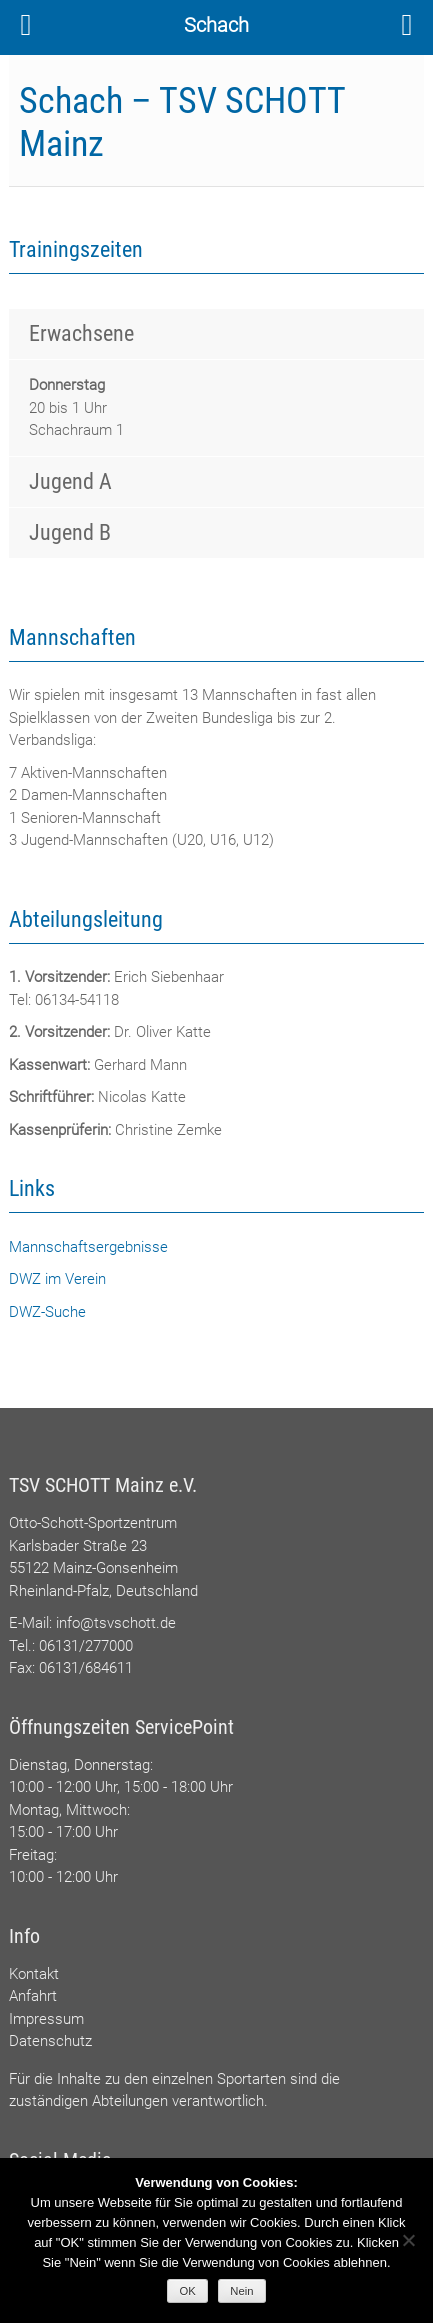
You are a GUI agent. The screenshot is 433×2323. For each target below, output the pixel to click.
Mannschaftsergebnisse (88, 1247)
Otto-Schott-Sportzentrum (93, 1523)
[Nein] (408, 2240)
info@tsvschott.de (116, 1623)
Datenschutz (50, 2041)
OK (188, 2291)
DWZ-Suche (47, 1312)
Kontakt (34, 1974)
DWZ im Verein (57, 1279)
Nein (241, 2291)
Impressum (46, 2019)
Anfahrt (33, 1996)
